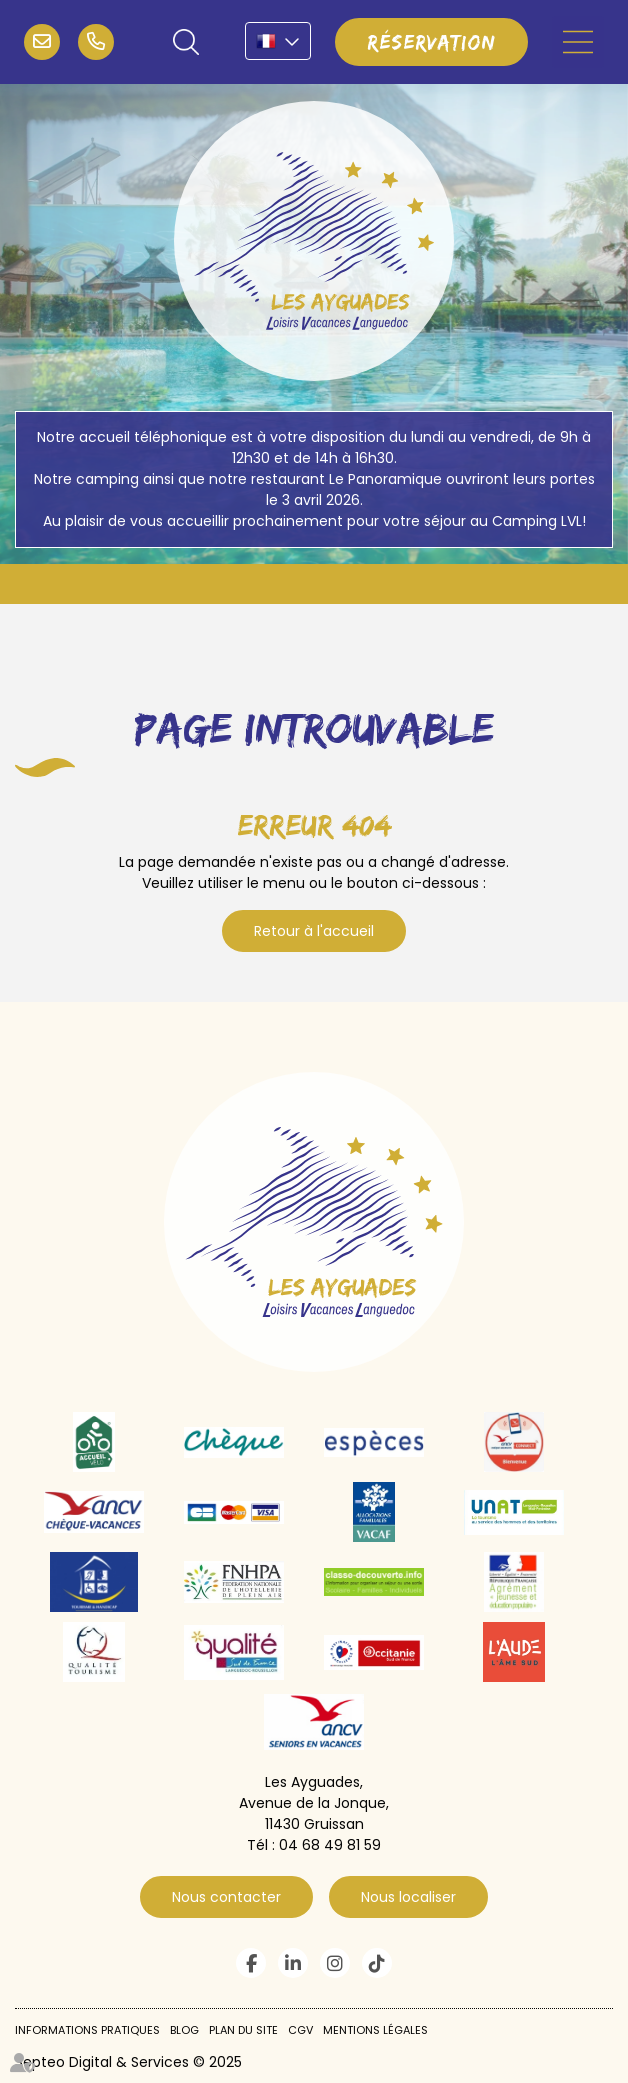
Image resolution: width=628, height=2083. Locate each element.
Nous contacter (226, 1897)
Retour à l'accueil (314, 931)
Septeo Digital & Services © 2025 (128, 2062)
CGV (300, 2030)
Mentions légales (375, 2030)
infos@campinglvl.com (42, 42)
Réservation (431, 41)
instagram (335, 1963)
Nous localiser (408, 1897)
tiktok (377, 1963)
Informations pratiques (87, 2030)
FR (278, 41)
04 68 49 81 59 (96, 42)
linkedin (293, 1963)
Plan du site (243, 2030)
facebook (251, 1963)
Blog (184, 2030)
